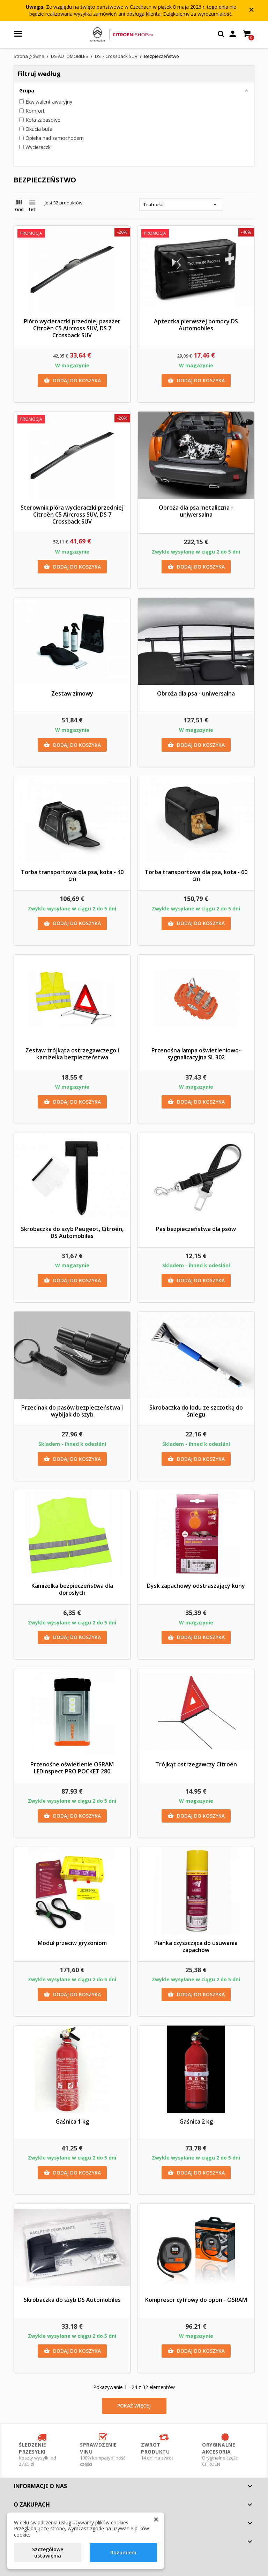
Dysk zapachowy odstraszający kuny (196, 1586)
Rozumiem (123, 2552)
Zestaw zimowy (72, 693)
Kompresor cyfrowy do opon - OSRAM (196, 2300)
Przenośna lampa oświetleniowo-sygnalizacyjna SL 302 (196, 1053)
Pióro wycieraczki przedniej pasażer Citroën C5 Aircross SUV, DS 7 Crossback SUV (72, 328)
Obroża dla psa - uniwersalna (196, 693)
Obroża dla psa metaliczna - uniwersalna (196, 511)
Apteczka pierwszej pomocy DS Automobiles (196, 324)
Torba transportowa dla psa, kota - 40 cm (72, 875)
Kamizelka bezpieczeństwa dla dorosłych (72, 1589)
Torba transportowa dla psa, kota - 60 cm (196, 875)
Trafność (181, 204)
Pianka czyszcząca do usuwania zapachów (196, 1946)
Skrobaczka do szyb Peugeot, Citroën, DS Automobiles (72, 1232)
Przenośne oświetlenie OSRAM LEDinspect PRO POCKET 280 (72, 1767)
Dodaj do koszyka (72, 380)
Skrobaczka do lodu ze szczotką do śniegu (196, 1411)
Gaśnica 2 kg (196, 2121)
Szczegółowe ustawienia (47, 2552)
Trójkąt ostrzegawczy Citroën (196, 1764)
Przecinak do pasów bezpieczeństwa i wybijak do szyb (72, 1411)
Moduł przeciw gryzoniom (72, 1943)
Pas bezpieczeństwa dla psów (196, 1229)
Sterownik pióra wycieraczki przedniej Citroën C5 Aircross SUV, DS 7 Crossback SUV (72, 514)
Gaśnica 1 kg (72, 2121)
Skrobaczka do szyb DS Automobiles (72, 2300)
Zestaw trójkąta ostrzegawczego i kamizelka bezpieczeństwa (72, 1053)
